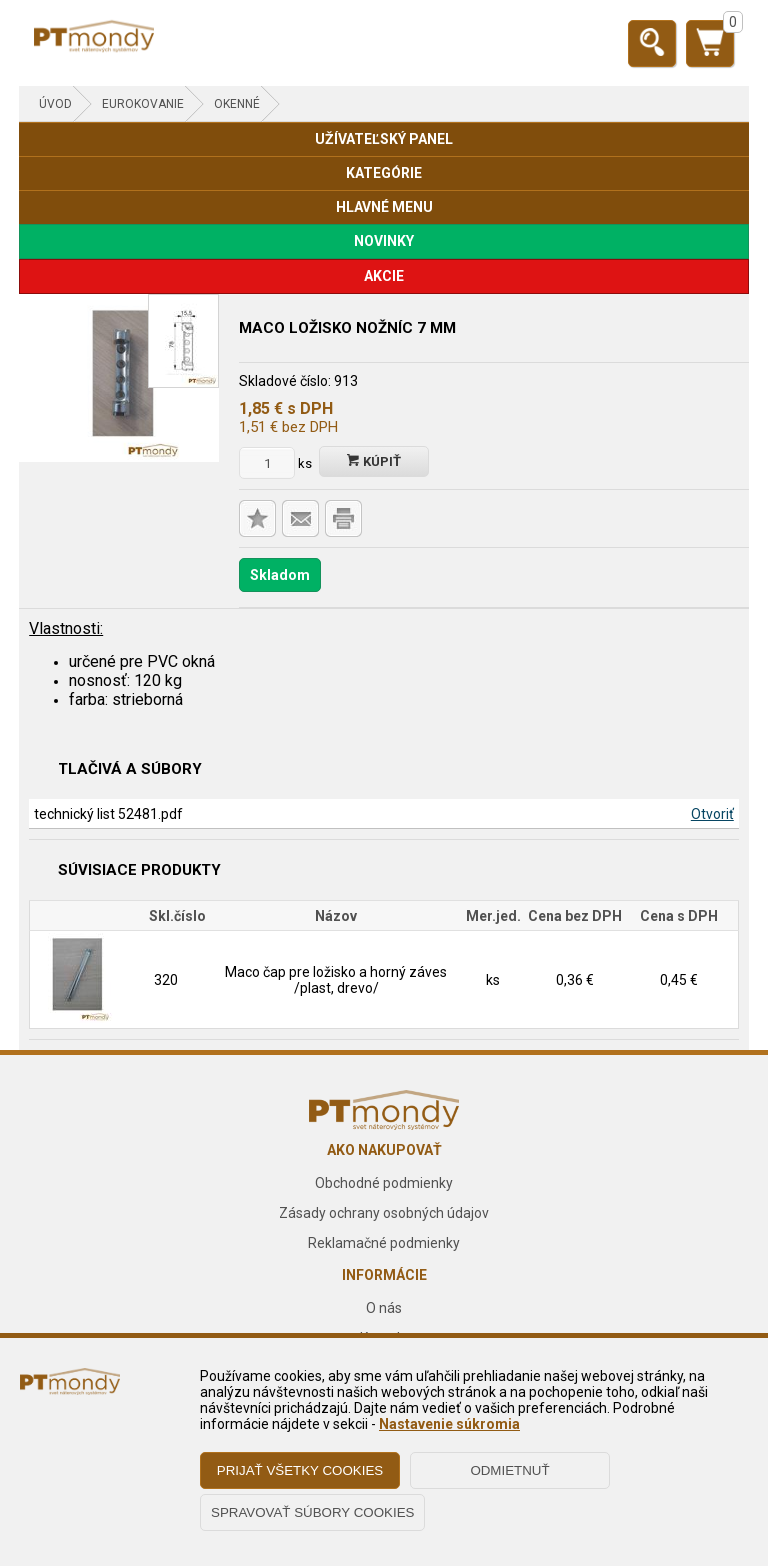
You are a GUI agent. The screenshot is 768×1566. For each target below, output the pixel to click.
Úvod (55, 104)
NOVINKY (384, 241)
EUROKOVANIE (143, 104)
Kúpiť (374, 461)
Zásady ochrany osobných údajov (384, 1213)
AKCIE (384, 276)
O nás (384, 1308)
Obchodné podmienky (384, 1183)
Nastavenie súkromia (449, 1424)
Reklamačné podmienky (384, 1243)
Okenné (237, 104)
